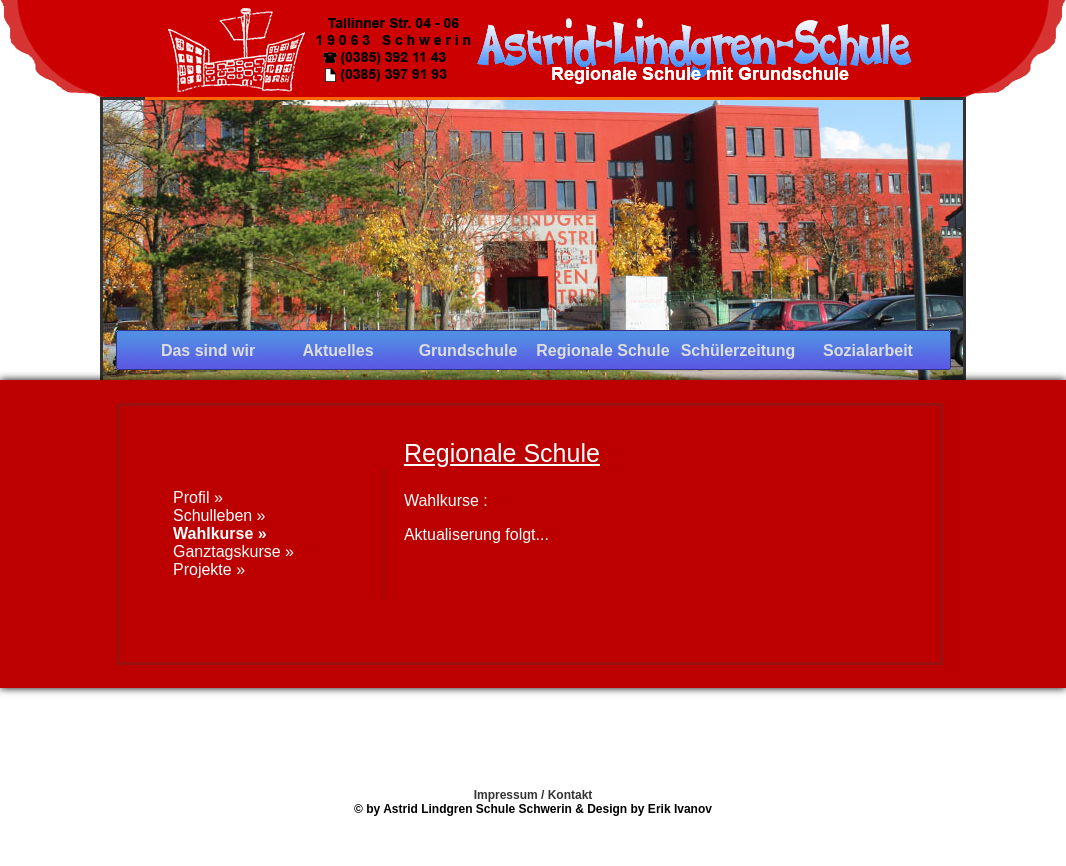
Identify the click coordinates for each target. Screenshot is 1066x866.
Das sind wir (208, 350)
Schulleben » (219, 515)
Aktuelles (337, 350)
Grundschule (468, 350)
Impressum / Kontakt (533, 795)
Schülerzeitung (738, 350)
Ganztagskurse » (233, 551)
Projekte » (209, 569)
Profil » (198, 497)
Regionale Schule (602, 350)
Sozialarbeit (868, 350)
